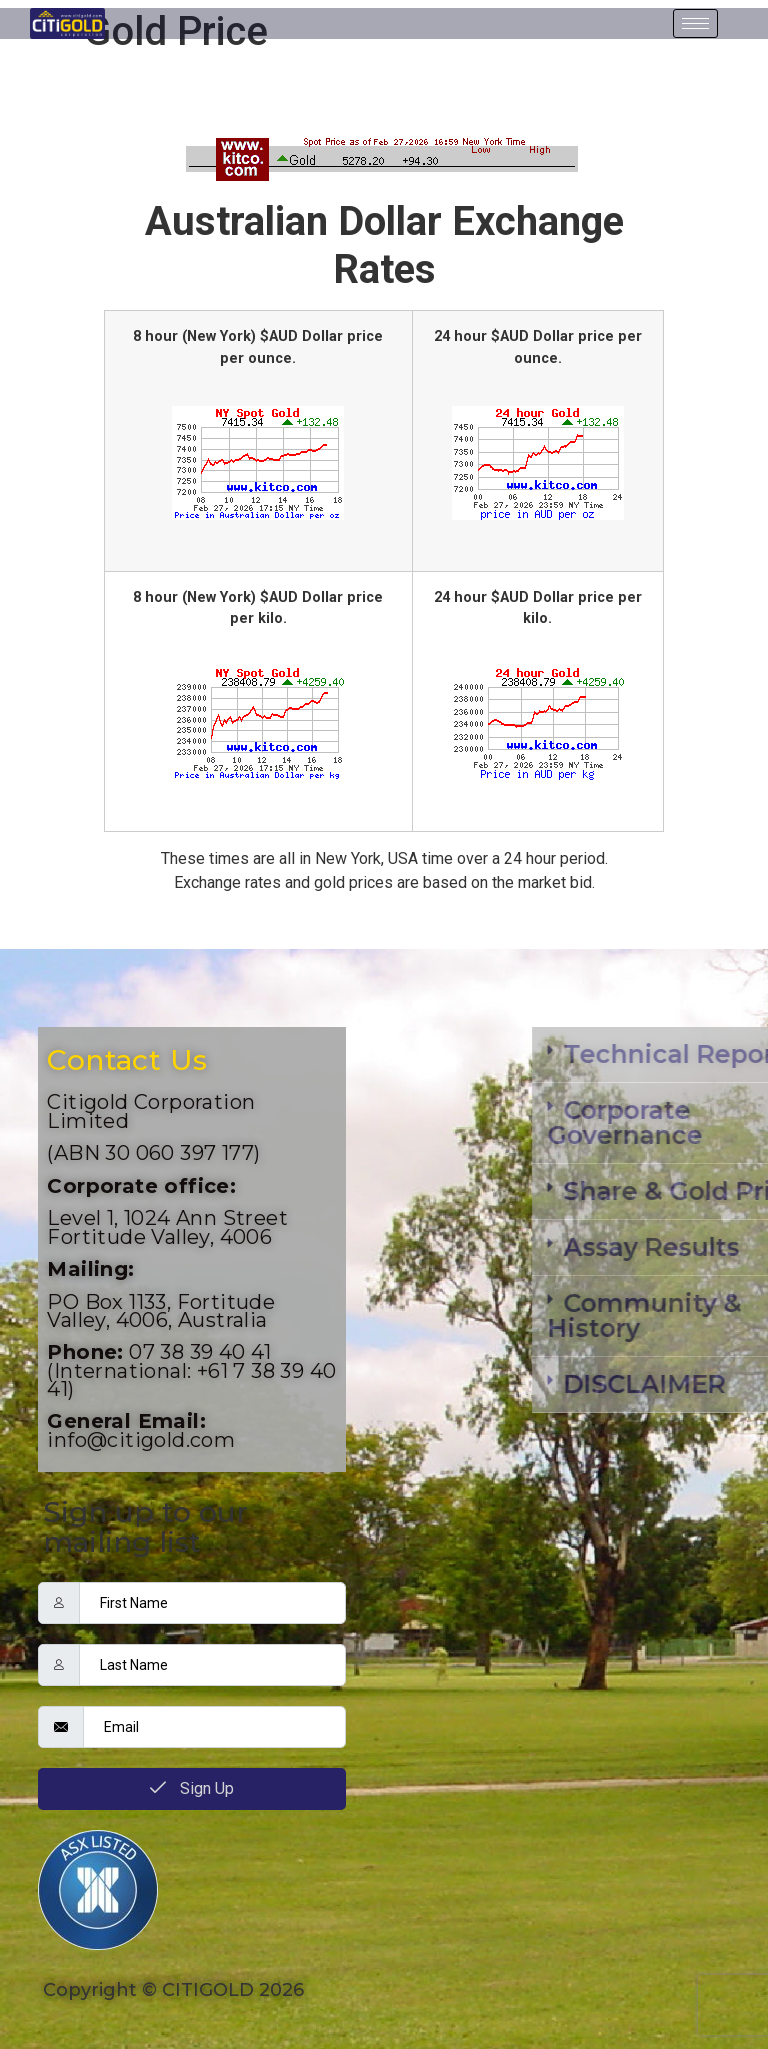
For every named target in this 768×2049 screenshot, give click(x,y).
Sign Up (192, 1788)
